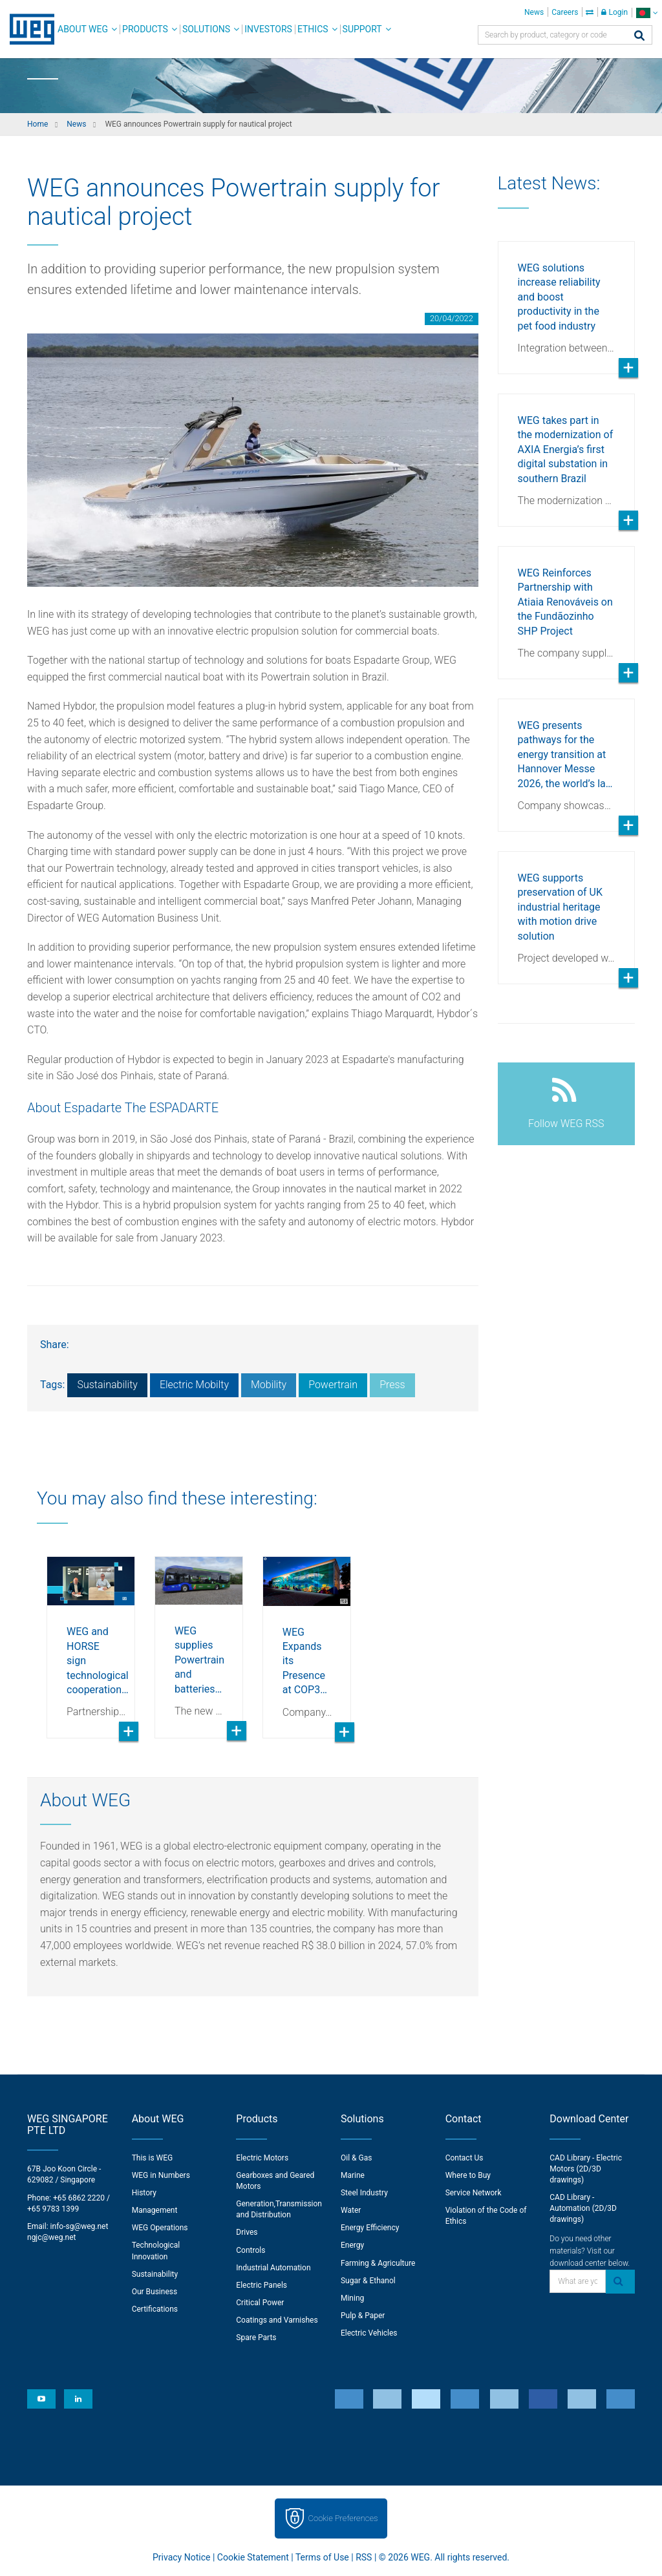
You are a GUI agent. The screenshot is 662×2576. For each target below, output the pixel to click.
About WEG (83, 29)
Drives (246, 2232)
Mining (352, 2298)
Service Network (473, 2192)
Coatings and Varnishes (276, 2320)
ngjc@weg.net (51, 2237)
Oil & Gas (356, 2157)
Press (392, 1384)
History (144, 2192)
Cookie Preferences (343, 2518)
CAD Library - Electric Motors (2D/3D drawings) (586, 2168)
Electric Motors (262, 2157)
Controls (250, 2250)
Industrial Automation (273, 2267)
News (534, 12)
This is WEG (152, 2157)
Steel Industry (364, 2192)
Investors (268, 29)
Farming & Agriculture (378, 2263)
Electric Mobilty (194, 1384)
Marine (353, 2175)
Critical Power (260, 2302)
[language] (647, 12)
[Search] (639, 36)
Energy (352, 2245)
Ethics (312, 29)
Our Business (155, 2291)
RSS (364, 2557)
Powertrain (333, 1384)
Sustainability (107, 1384)
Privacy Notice (181, 2557)
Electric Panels (261, 2285)
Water (351, 2210)
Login (614, 12)
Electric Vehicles (369, 2333)
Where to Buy (468, 2175)
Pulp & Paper (363, 2315)
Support (362, 29)
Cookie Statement (253, 2557)
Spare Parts (256, 2337)
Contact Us (464, 2157)
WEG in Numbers (161, 2175)
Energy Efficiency (370, 2227)
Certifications (155, 2309)
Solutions (206, 29)
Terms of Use (322, 2557)
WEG (27, 29)
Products (145, 29)
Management (155, 2210)
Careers (564, 12)
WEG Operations (160, 2227)
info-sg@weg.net (79, 2226)
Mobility (268, 1384)
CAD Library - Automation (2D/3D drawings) (583, 2208)
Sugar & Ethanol (368, 2280)
